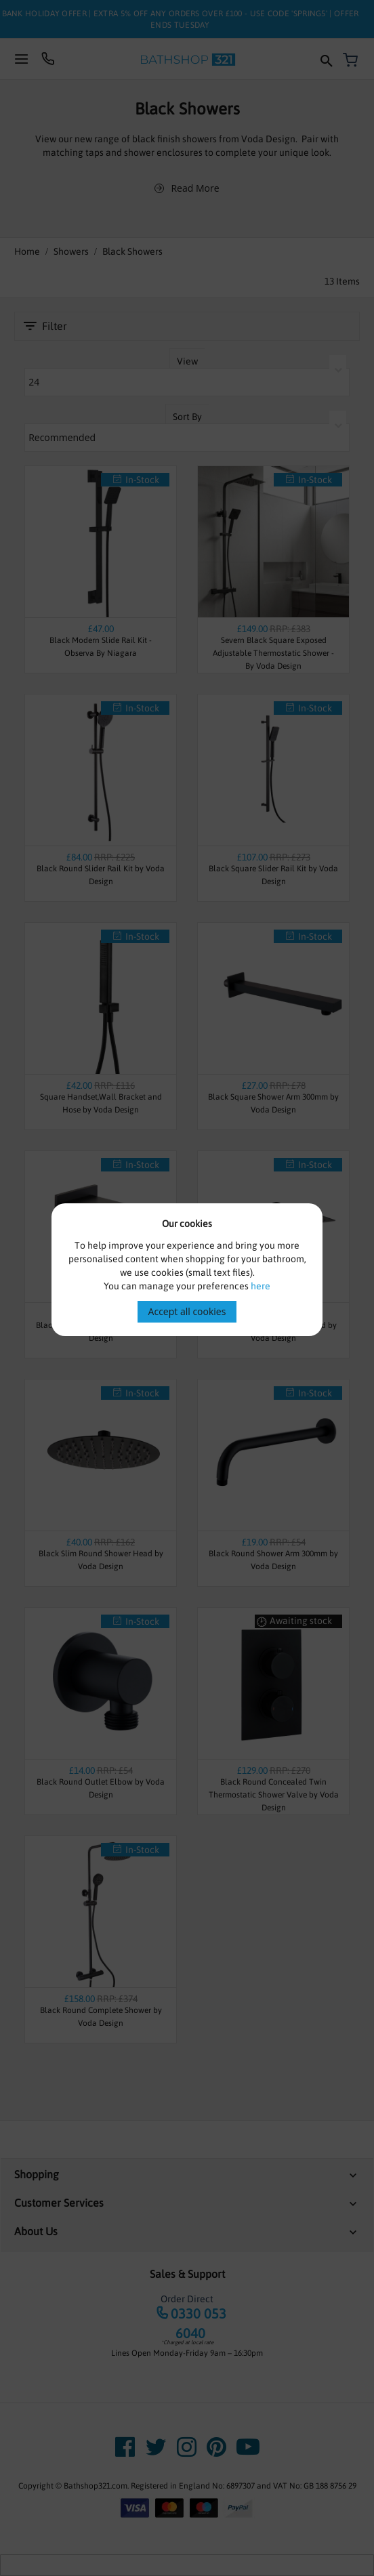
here (260, 1286)
